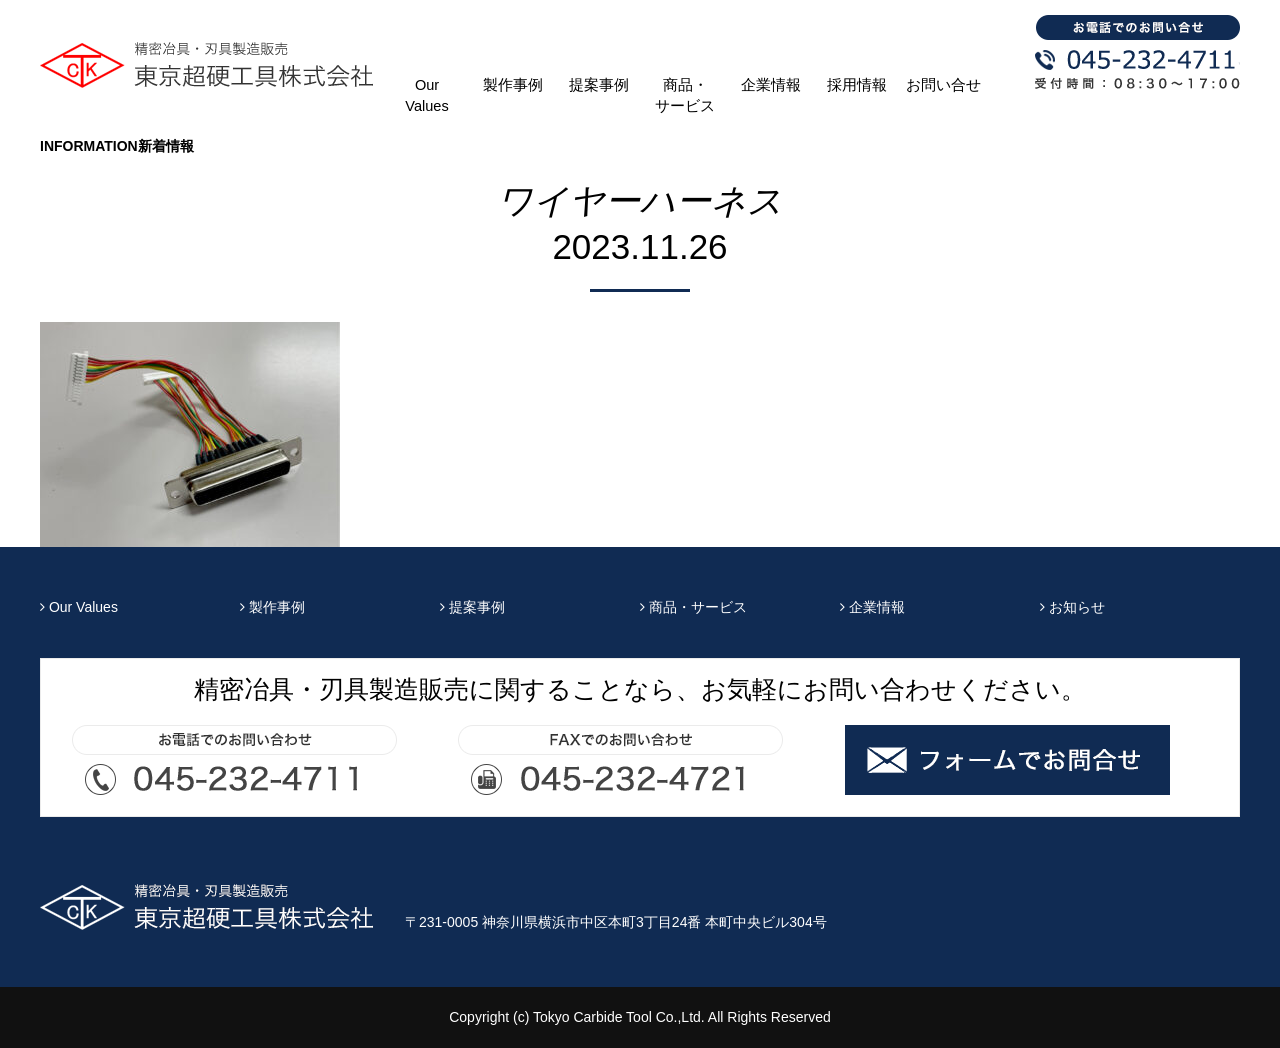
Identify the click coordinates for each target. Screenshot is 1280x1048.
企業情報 (771, 85)
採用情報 (857, 85)
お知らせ (1072, 607)
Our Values (426, 95)
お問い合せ (943, 85)
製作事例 (513, 85)
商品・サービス (685, 95)
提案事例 (599, 85)
